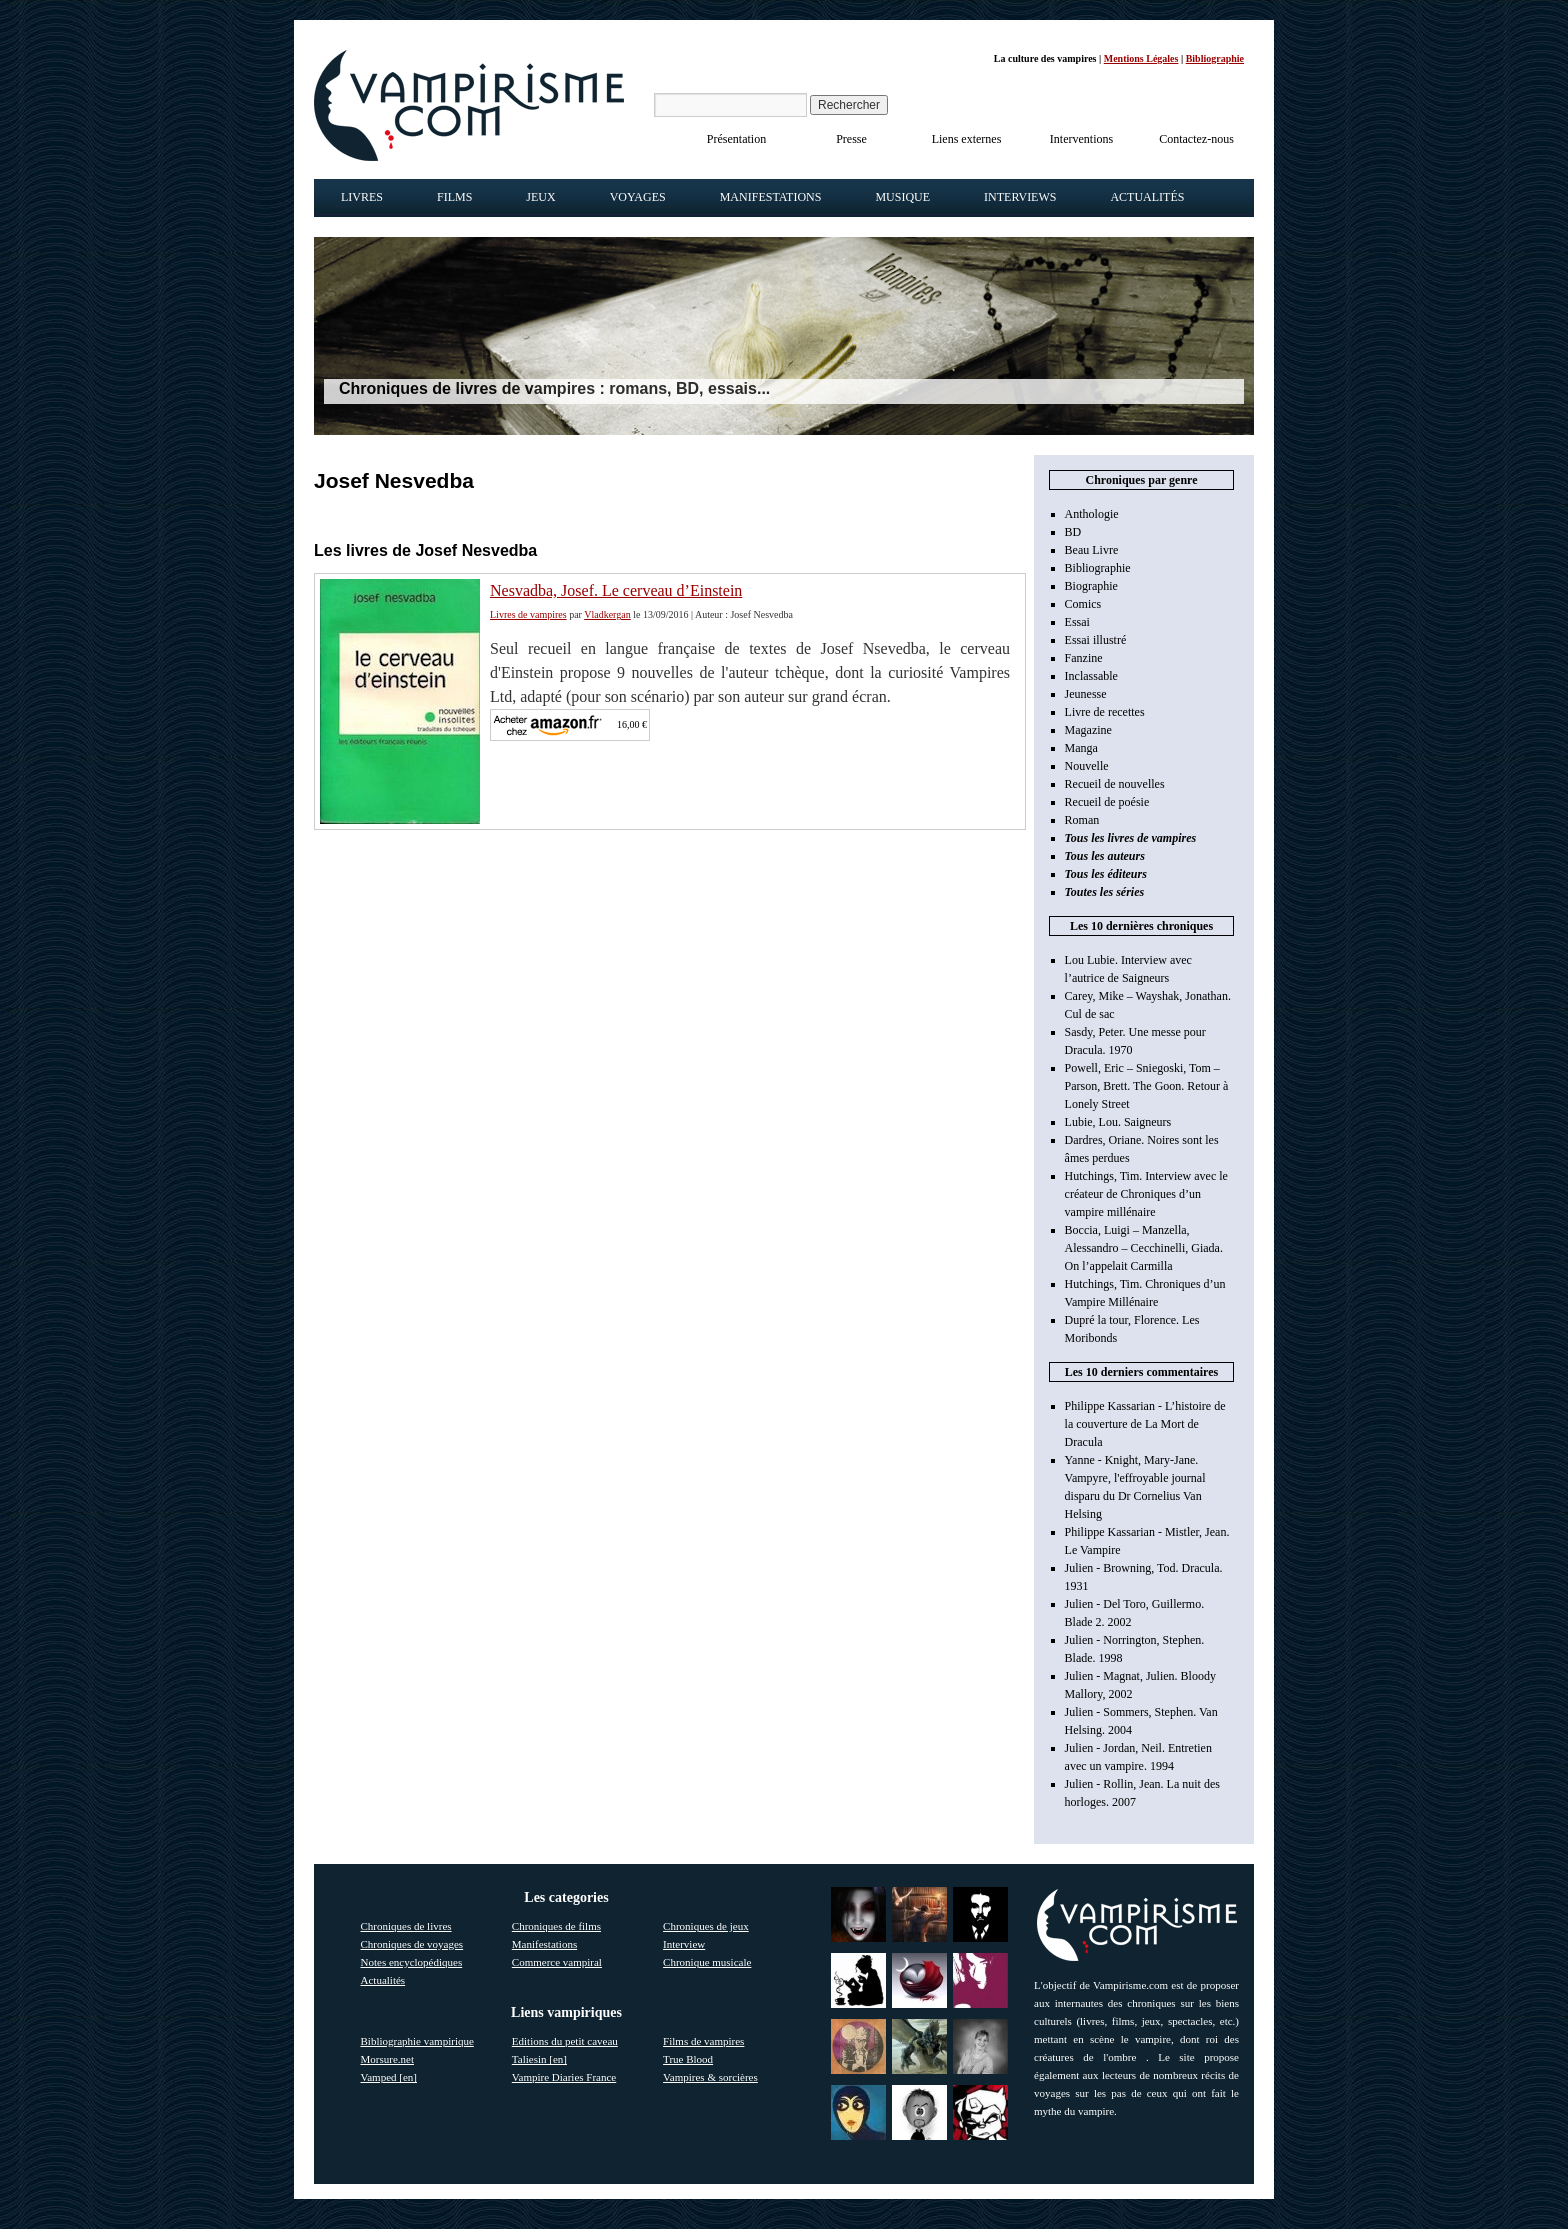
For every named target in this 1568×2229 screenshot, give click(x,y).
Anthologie (1092, 514)
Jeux (540, 197)
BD (1073, 532)
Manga (1081, 748)
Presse (851, 139)
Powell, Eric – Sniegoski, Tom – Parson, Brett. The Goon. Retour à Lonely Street (1147, 1086)
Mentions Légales (1141, 58)
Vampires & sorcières (710, 2077)
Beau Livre (1092, 550)
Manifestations (771, 197)
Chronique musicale (707, 1962)
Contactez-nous (1196, 139)
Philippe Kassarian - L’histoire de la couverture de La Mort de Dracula (1145, 1424)
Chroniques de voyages (412, 1944)
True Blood (688, 2059)
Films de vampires (703, 2041)
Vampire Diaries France (564, 2077)
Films (454, 197)
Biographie (1091, 586)
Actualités (1147, 197)
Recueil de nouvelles (1115, 784)
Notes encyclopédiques (412, 1962)
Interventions (1081, 139)
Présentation (736, 139)
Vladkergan (607, 614)
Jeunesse (1086, 694)
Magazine (1088, 730)
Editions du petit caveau (565, 2041)
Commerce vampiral (557, 1962)
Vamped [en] (389, 2077)
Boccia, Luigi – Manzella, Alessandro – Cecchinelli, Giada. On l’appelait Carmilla (1144, 1248)
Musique (902, 197)
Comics (1083, 604)
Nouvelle (1087, 766)
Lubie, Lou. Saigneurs (1118, 1122)
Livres (362, 197)
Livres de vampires (528, 614)
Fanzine (1084, 658)
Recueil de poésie (1107, 802)
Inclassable (1091, 676)
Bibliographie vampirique (417, 2041)
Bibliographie (1215, 58)
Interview (684, 1944)
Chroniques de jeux (706, 1926)
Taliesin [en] (539, 2059)
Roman (1082, 820)
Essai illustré (1096, 640)
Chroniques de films (556, 1926)
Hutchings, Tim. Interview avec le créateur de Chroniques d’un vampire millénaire (1146, 1194)
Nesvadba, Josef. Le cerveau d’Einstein (616, 590)
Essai (1077, 622)
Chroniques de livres (406, 1926)
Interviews (1020, 197)
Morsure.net (387, 2059)
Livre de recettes (1105, 712)
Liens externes (967, 139)
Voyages (638, 197)
